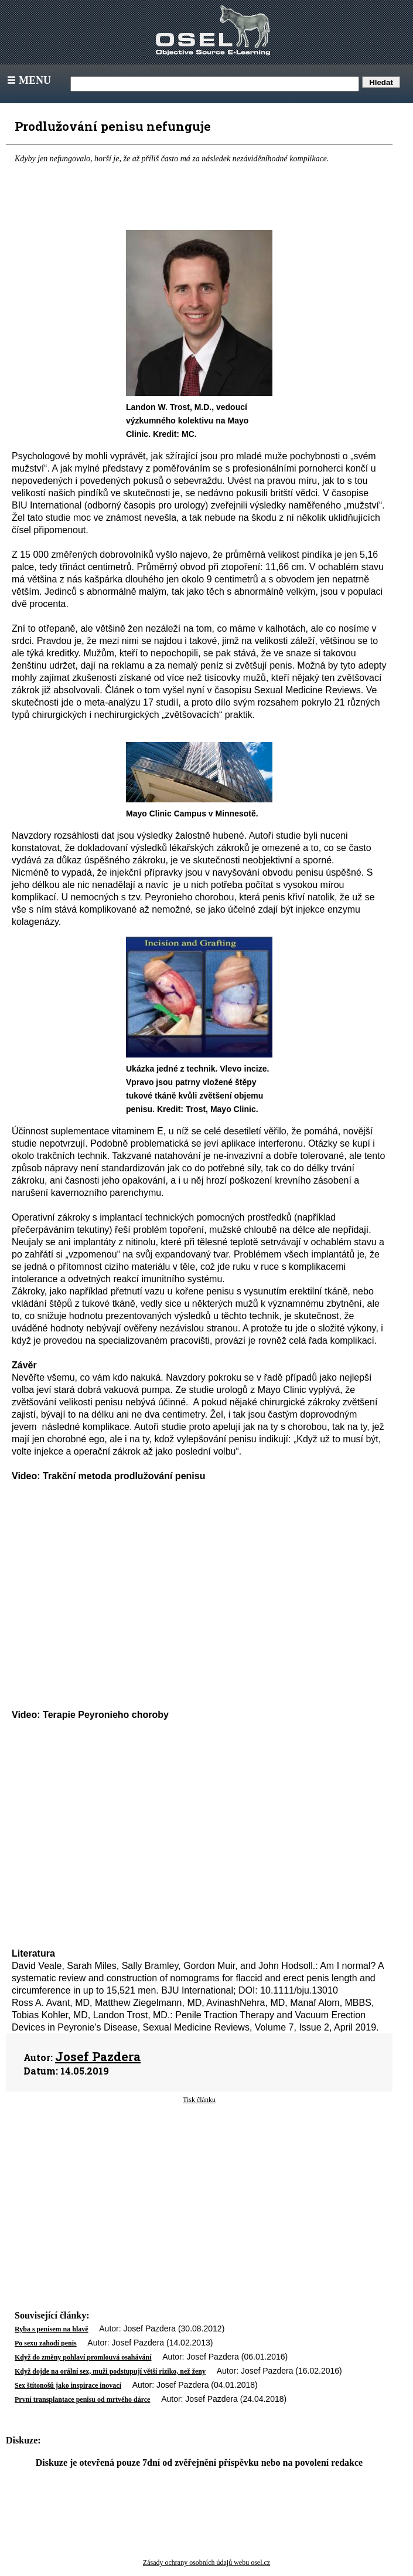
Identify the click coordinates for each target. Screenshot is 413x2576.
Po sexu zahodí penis (46, 2343)
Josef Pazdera (98, 2056)
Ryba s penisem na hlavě (51, 2329)
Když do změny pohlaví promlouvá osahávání (83, 2357)
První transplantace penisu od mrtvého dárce (82, 2399)
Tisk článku (199, 2100)
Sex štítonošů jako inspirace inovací (68, 2385)
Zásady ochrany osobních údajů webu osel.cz (206, 2562)
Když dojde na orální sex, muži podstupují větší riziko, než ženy (110, 2371)
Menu (28, 80)
